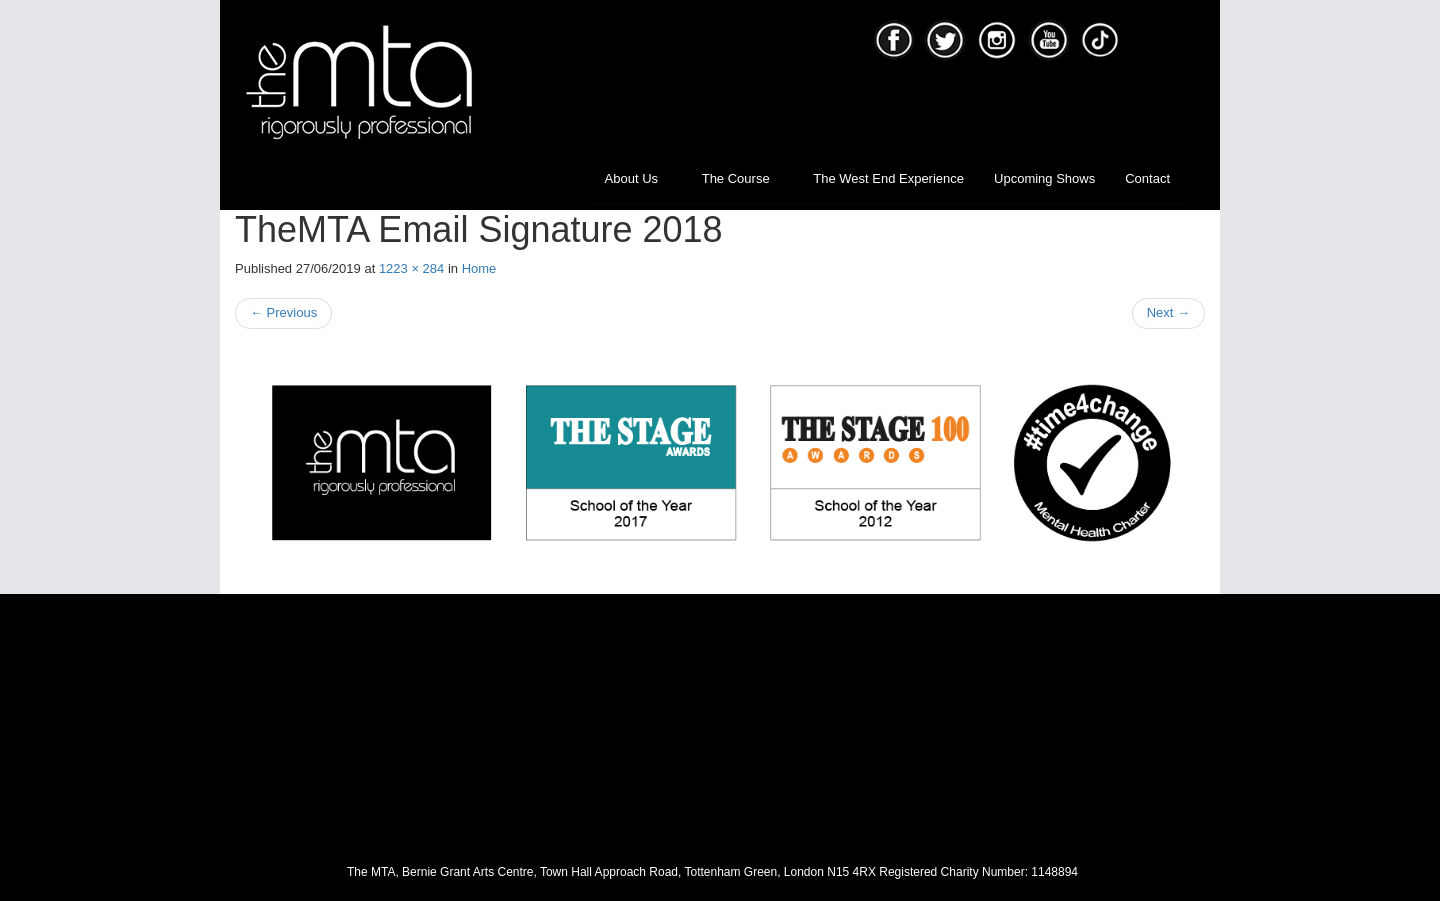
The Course (743, 178)
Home (479, 268)
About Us (638, 178)
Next (1168, 312)
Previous (283, 312)
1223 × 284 (411, 268)
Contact (1147, 178)
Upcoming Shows (1044, 178)
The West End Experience (888, 178)
